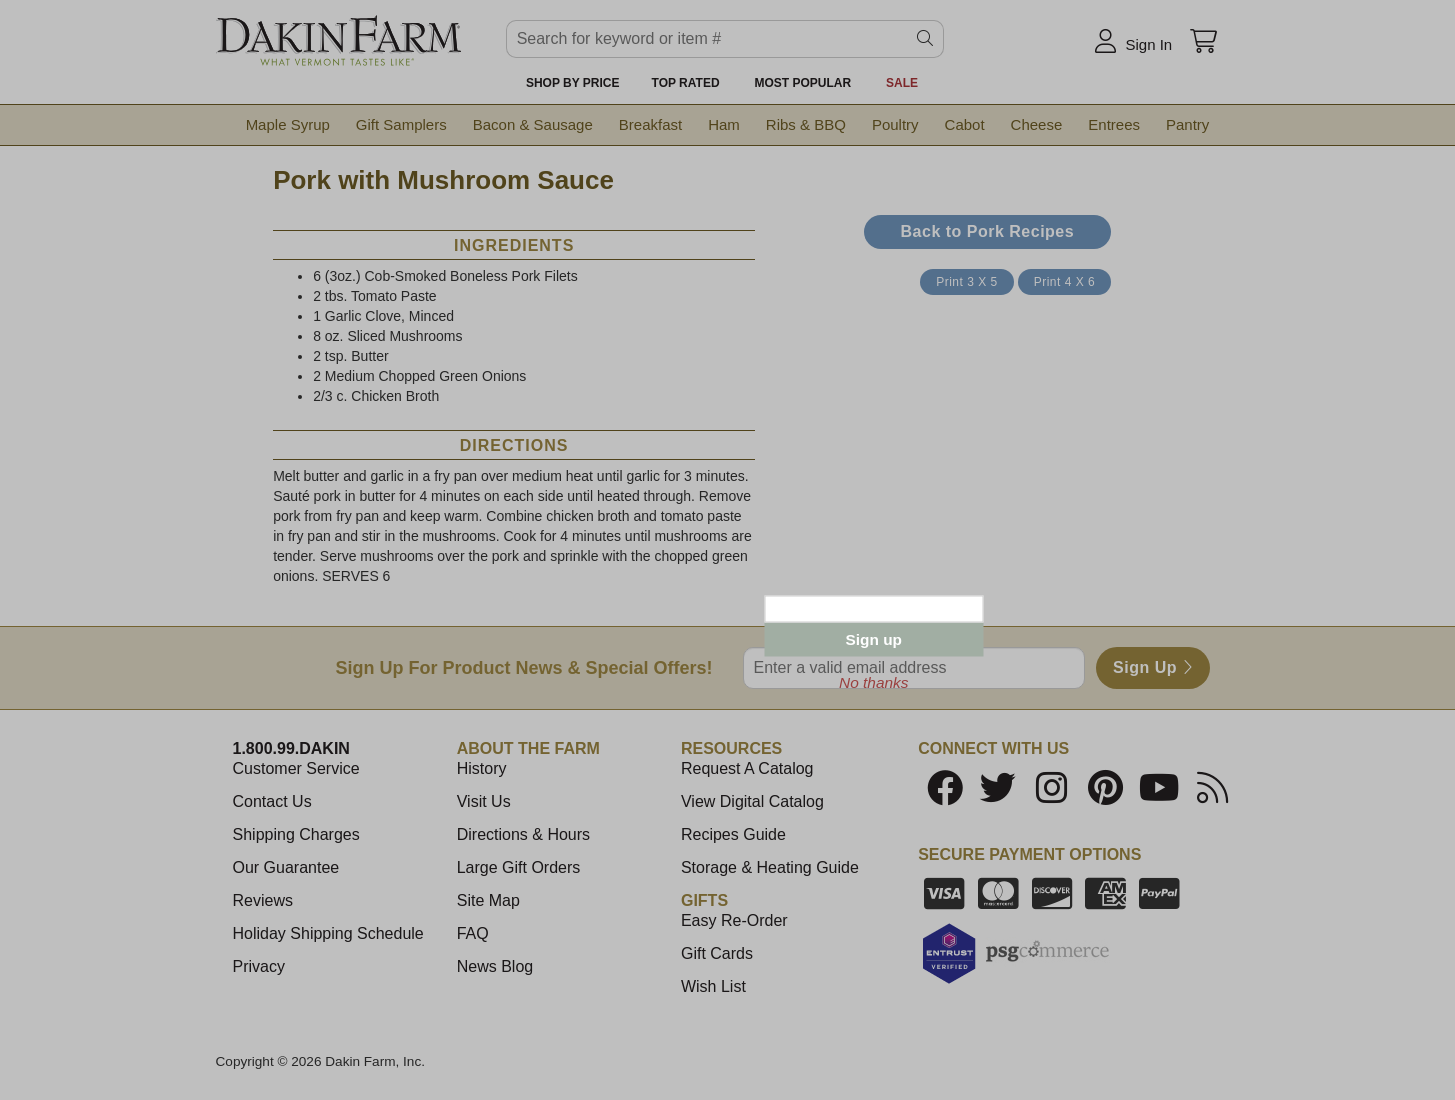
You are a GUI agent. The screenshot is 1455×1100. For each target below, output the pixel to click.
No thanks (873, 682)
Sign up (874, 639)
